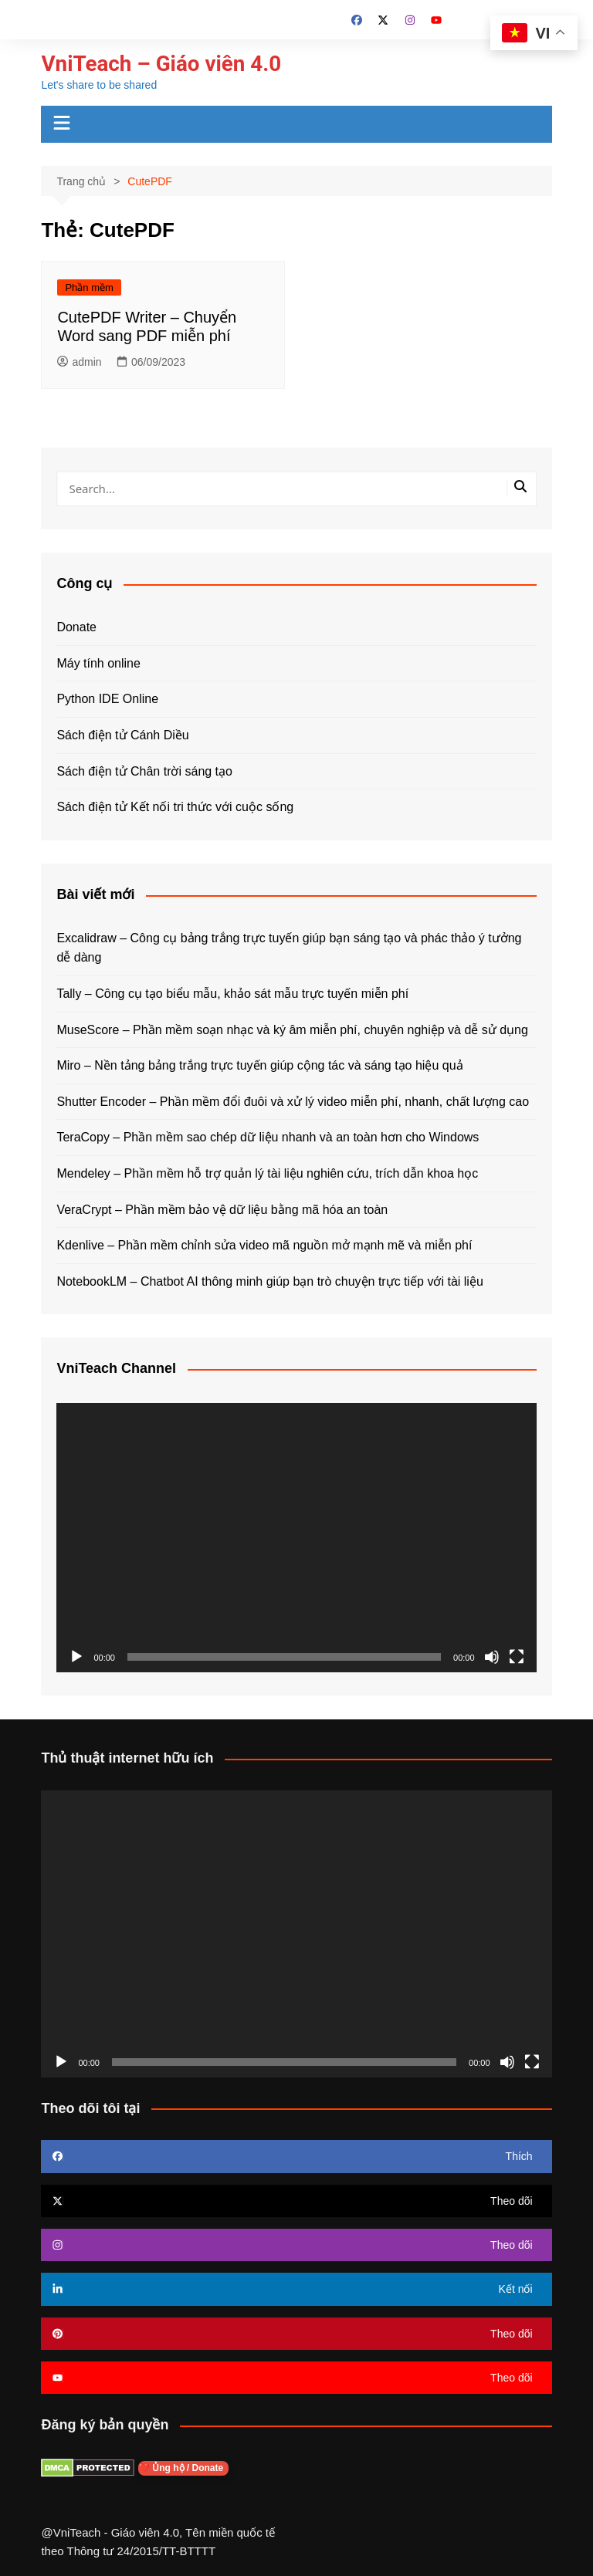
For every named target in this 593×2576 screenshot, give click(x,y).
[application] (296, 1537)
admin (79, 362)
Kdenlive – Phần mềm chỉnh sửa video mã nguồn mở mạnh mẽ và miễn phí (264, 1245)
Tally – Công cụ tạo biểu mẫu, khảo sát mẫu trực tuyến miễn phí (232, 993)
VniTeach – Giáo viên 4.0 (162, 63)
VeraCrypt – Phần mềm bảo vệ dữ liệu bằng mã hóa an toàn (222, 1209)
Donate (76, 627)
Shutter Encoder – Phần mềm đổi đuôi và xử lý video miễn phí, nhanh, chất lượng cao (292, 1101)
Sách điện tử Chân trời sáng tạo (144, 771)
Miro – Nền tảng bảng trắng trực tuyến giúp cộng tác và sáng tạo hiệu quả (259, 1065)
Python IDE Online (107, 698)
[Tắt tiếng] (492, 1657)
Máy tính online (98, 663)
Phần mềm (89, 287)
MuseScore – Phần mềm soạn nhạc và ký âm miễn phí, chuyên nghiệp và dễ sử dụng (292, 1029)
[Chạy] (76, 1657)
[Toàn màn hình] (516, 1657)
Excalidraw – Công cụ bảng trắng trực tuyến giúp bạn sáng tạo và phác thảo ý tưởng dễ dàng (288, 948)
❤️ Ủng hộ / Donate (183, 2468)
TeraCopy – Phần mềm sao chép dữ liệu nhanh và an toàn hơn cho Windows (267, 1137)
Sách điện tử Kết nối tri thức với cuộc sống (174, 806)
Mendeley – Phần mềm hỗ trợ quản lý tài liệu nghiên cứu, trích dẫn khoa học (267, 1173)
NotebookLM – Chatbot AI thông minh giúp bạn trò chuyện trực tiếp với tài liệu (269, 1281)
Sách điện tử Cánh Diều (122, 735)
